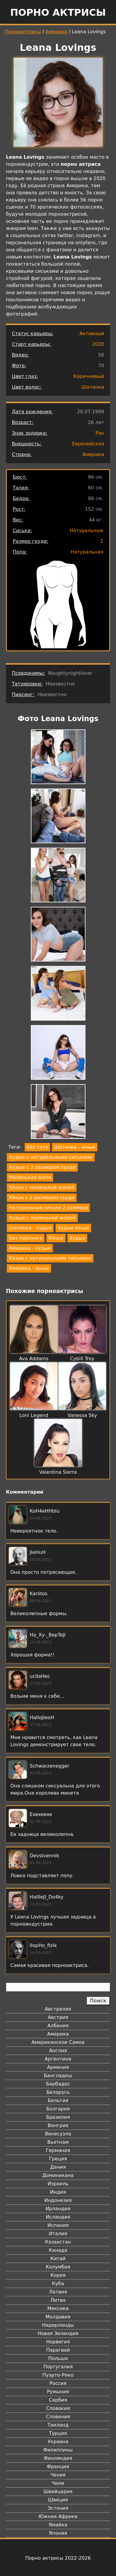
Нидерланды (58, 2325)
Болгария (58, 2109)
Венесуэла (58, 2134)
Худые (77, 1238)
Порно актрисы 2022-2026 (57, 2558)
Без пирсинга (25, 1238)
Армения (58, 2067)
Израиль (58, 2183)
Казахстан (58, 2242)
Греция (58, 2159)
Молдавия (57, 2317)
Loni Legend (33, 1415)
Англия (58, 2050)
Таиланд (58, 2425)
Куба (58, 2283)
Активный (92, 333)
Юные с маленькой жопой (41, 1187)
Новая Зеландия (58, 2333)
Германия (58, 2150)
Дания (58, 2167)
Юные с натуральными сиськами (50, 1258)
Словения (58, 2416)
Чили (58, 2483)
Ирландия (58, 2208)
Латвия (58, 2292)
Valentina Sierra (58, 1472)
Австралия (58, 2009)
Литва (58, 2300)
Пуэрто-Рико (58, 2375)
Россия (58, 2383)
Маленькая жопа (30, 1177)
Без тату (37, 1147)
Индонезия (57, 2200)
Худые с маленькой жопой (42, 1218)
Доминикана (58, 2175)
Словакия (58, 2408)
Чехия (57, 2475)
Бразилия (58, 2117)
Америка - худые (30, 1248)
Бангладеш (58, 2075)
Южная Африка (58, 2516)
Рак (100, 433)
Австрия (58, 2017)
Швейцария (58, 2491)
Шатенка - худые (30, 1228)
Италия (58, 2233)
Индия (58, 2192)
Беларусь (58, 2092)
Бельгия (58, 2100)
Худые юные (73, 1228)
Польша (58, 2358)
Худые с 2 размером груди (42, 1167)
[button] (58, 757)
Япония (58, 2533)
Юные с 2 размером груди (41, 1197)
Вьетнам (58, 2142)
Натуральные (86, 530)
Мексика (58, 2308)
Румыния (58, 2391)
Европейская (88, 444)
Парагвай (58, 2350)
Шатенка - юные (74, 1147)
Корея (58, 2275)
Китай (58, 2258)
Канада (58, 2250)
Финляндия (58, 2458)
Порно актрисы (58, 12)
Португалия (58, 2367)
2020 (98, 344)
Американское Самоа (58, 2042)
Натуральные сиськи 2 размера (48, 1207)
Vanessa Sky (82, 1415)
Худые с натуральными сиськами (51, 1157)
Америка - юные (29, 1268)
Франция (58, 2466)
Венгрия (58, 2125)
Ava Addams (33, 1358)
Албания (58, 2025)
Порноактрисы (22, 31)
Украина (57, 2441)
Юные (55, 1238)
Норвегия (58, 2342)
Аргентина (58, 2059)
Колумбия (58, 2267)
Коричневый (88, 376)
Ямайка (58, 2525)
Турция (58, 2433)
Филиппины (58, 2450)
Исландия (58, 2217)
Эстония (58, 2508)
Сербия (58, 2400)
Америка (56, 31)
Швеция (58, 2500)
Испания (58, 2225)
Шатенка (93, 387)
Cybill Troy (82, 1358)
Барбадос (58, 2084)
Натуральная (87, 552)
